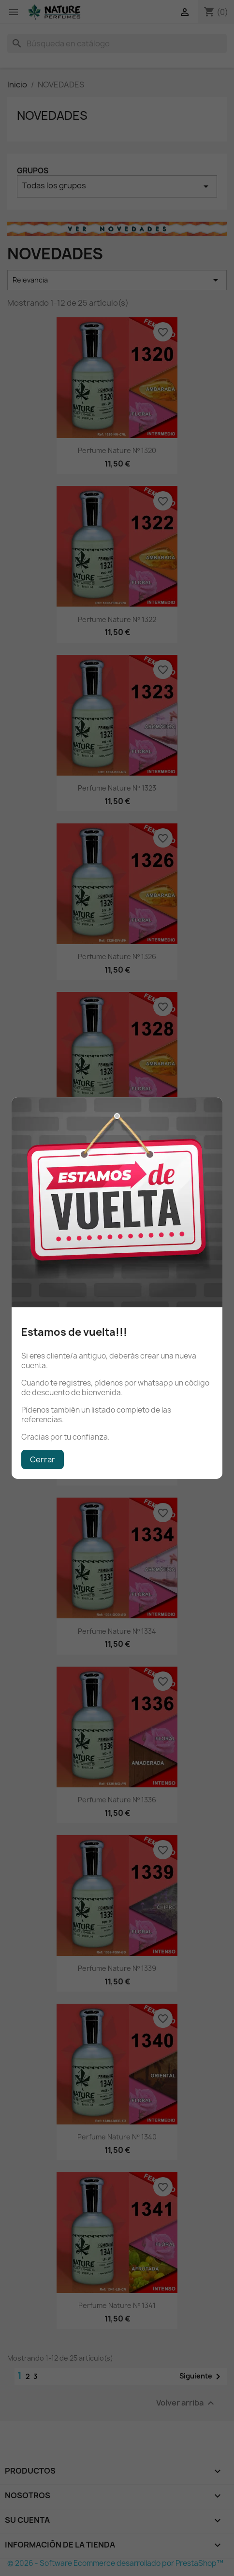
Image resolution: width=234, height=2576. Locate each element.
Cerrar (42, 1459)
